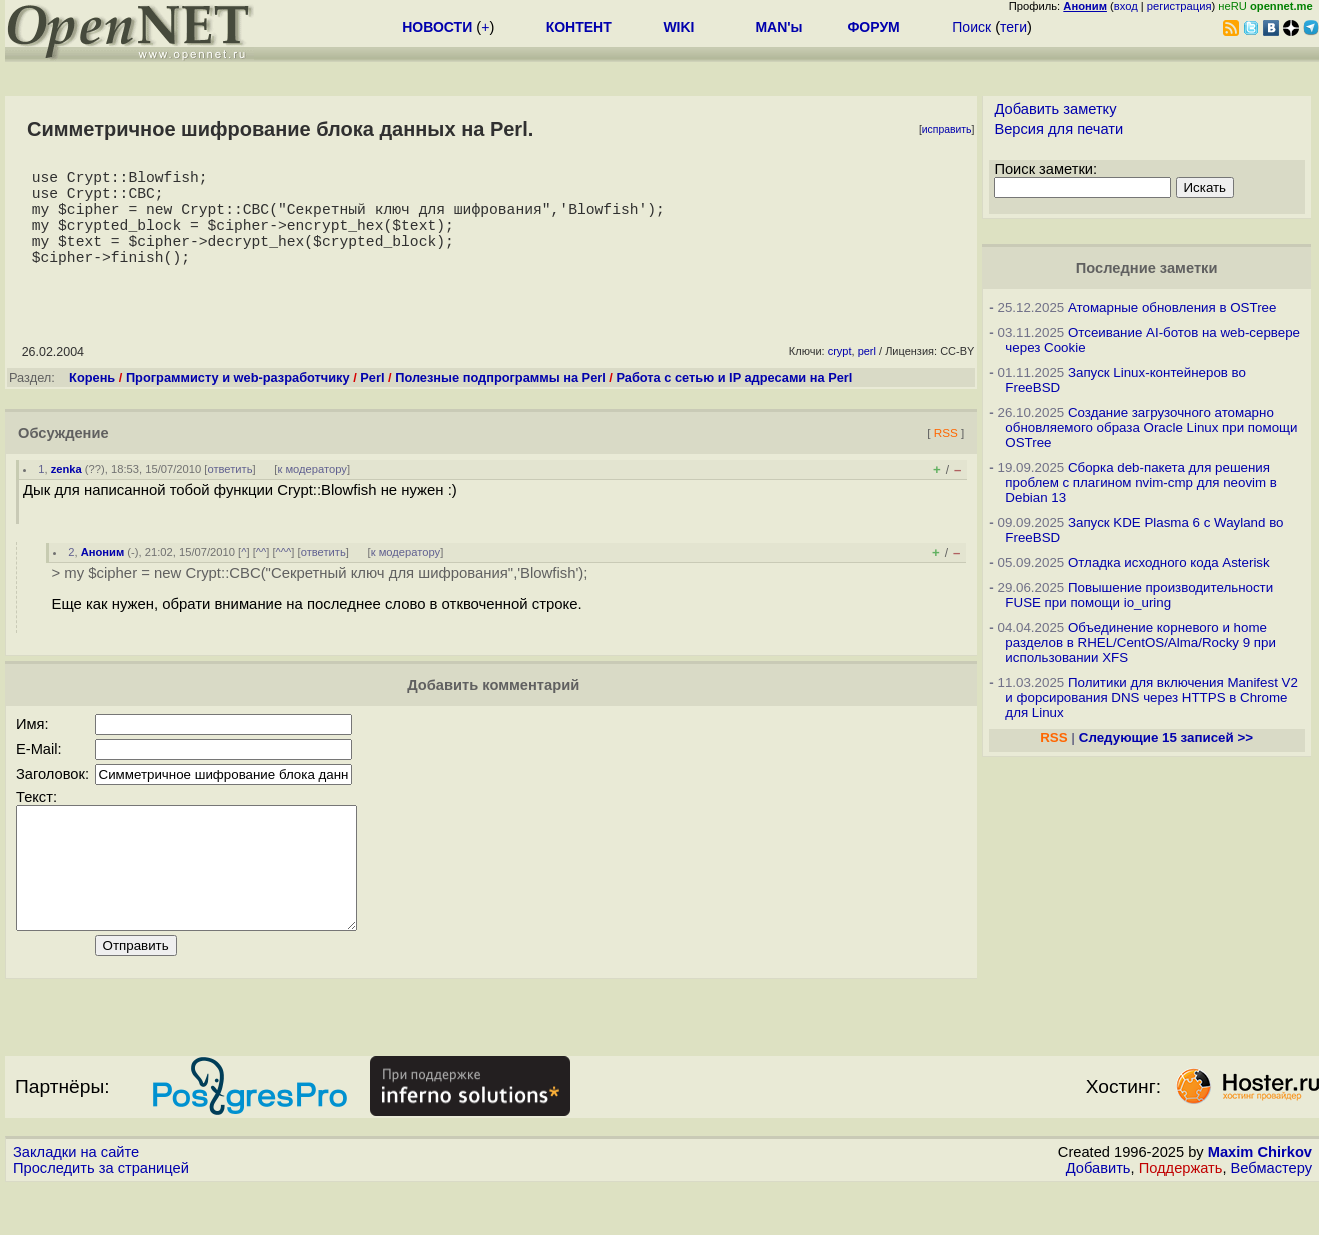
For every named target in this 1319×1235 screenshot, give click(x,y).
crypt (840, 375)
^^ (261, 576)
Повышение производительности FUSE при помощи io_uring (1139, 595)
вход (1126, 6)
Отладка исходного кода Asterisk (1169, 562)
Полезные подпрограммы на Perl (500, 401)
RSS (946, 456)
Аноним (103, 576)
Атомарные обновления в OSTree (1172, 307)
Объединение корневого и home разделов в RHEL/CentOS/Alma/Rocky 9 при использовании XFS (1140, 642)
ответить (229, 493)
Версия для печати (1058, 129)
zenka (66, 493)
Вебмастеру (1271, 1216)
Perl (372, 401)
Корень (92, 401)
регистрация (1179, 6)
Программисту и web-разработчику (238, 401)
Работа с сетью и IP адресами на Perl (734, 401)
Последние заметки (1147, 268)
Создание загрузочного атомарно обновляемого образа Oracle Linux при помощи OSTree (1151, 427)
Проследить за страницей (101, 1216)
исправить (947, 129)
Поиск (971, 27)
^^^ (284, 576)
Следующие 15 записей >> (1166, 737)
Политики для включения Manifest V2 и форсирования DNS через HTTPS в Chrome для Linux (1151, 697)
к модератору (312, 493)
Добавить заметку (1055, 109)
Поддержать (1181, 1216)
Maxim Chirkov (1260, 1200)
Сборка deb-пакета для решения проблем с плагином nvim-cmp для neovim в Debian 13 (1141, 482)
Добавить (1098, 1216)
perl (867, 375)
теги (1013, 27)
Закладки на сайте (76, 1200)
